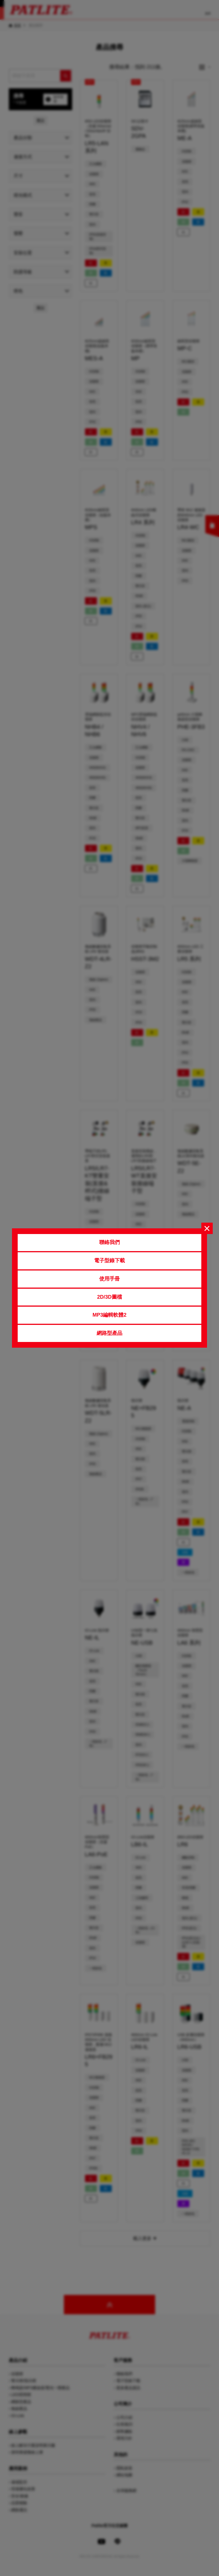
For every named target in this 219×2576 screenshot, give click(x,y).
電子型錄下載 (109, 1260)
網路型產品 (109, 1333)
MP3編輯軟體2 (109, 1315)
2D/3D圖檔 (109, 1297)
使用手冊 (109, 1279)
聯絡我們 (109, 1242)
